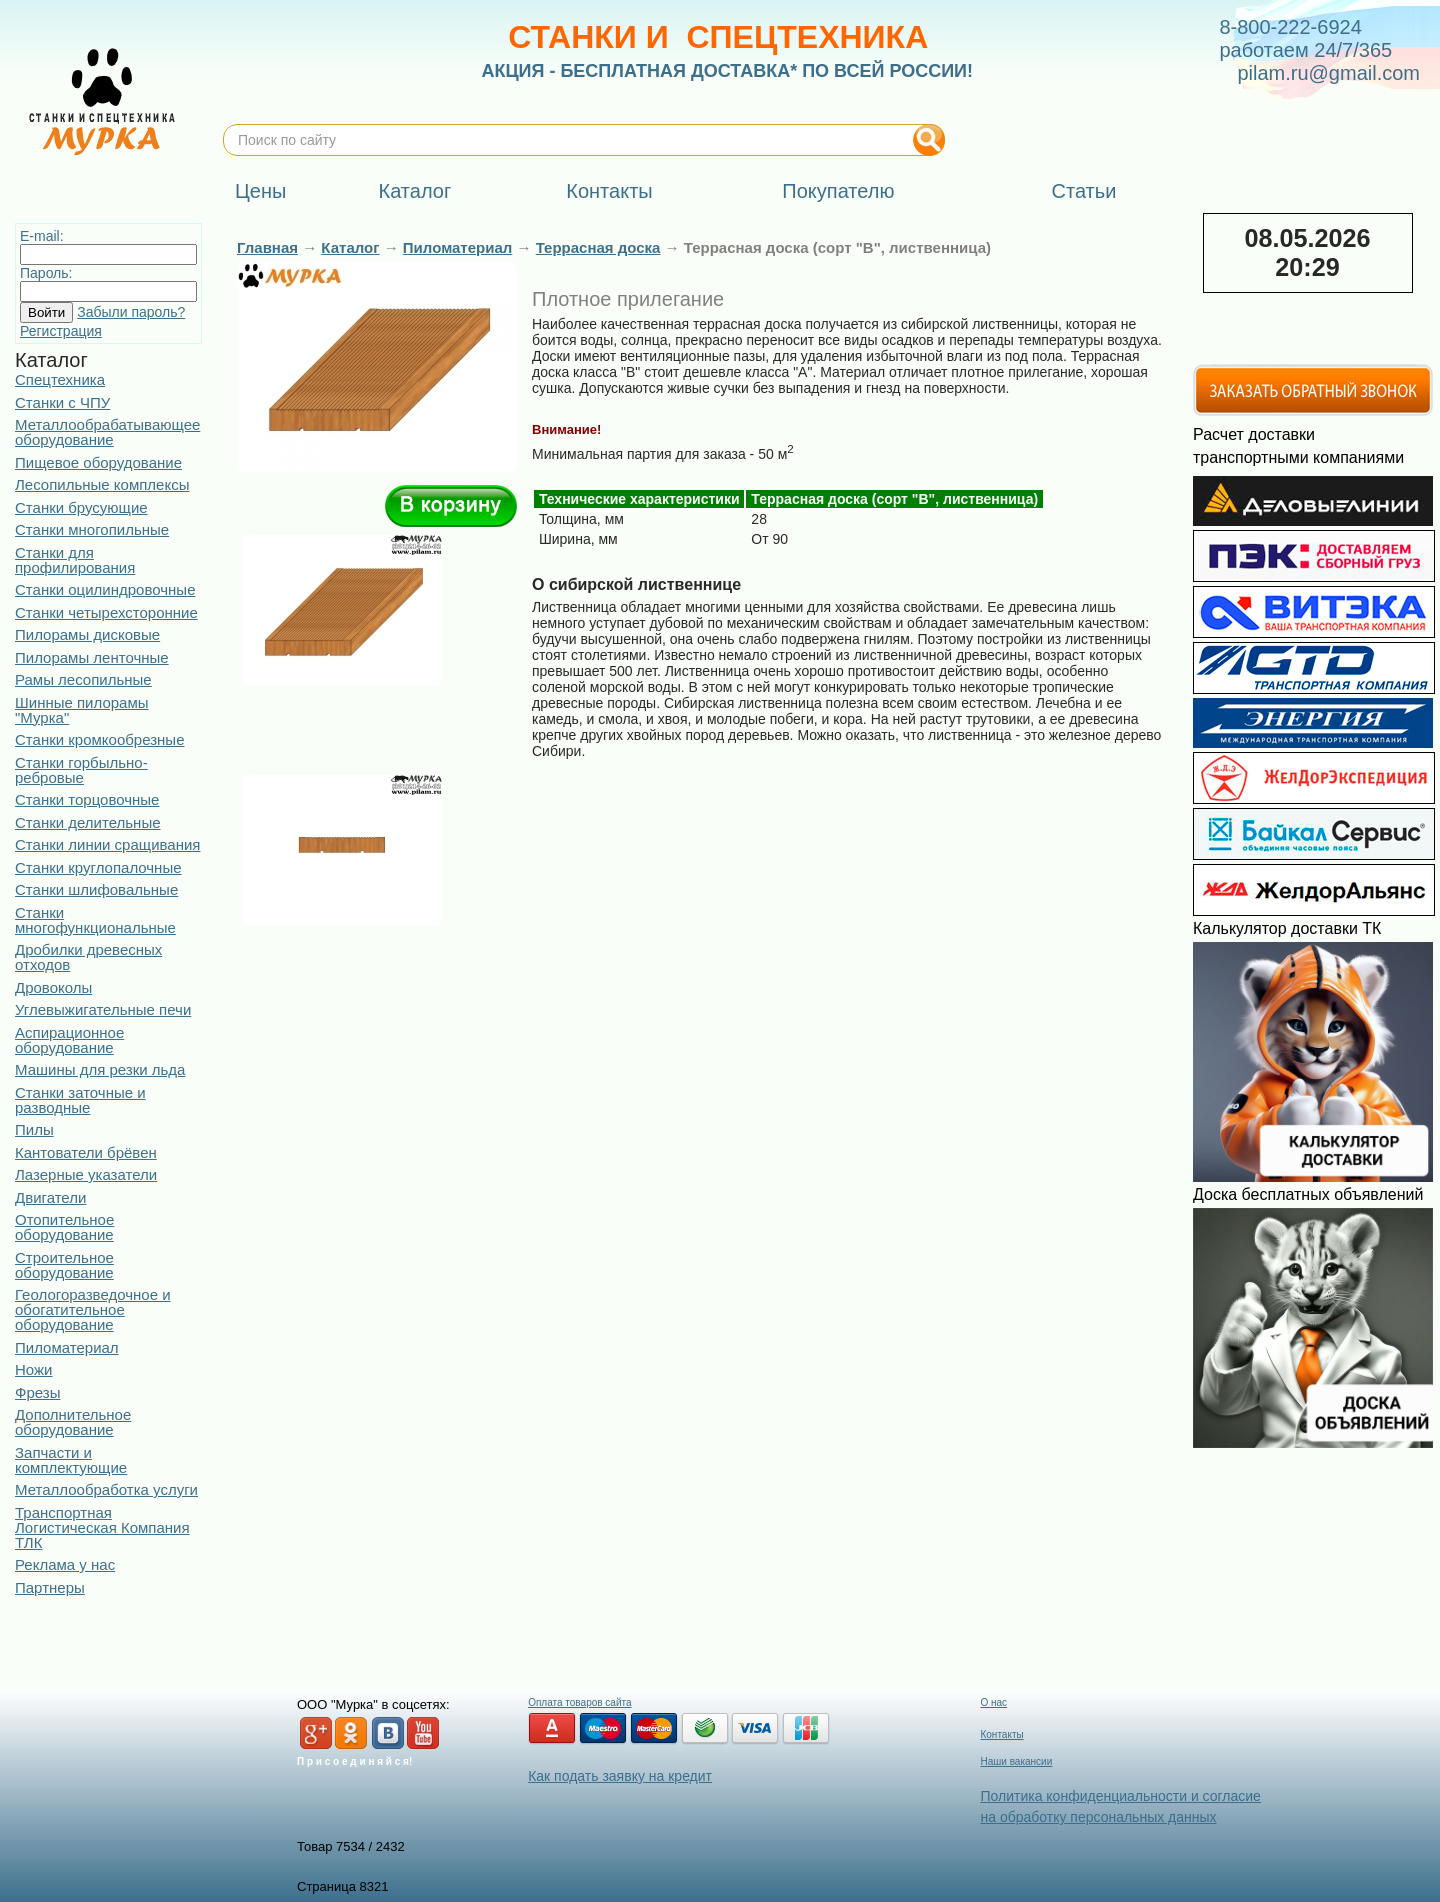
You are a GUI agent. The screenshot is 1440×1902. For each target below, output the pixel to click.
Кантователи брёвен (86, 1152)
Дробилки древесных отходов (88, 957)
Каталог (350, 247)
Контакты (1001, 1734)
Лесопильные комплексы (102, 484)
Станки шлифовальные (96, 889)
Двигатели (50, 1197)
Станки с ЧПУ (62, 402)
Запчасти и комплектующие (71, 1460)
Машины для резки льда (100, 1069)
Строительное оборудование (64, 1265)
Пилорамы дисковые (87, 634)
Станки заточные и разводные (80, 1100)
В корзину (451, 506)
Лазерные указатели (86, 1174)
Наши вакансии (1016, 1761)
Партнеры (50, 1587)
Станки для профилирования (75, 560)
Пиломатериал (67, 1347)
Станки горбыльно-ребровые (81, 770)
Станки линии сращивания (107, 844)
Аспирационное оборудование (69, 1040)
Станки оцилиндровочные (105, 589)
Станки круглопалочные (98, 867)
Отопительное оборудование (64, 1227)
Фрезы (37, 1392)
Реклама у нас (65, 1564)
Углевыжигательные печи (103, 1009)
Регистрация (61, 331)
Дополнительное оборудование (73, 1422)
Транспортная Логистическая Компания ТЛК (102, 1527)
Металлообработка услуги (106, 1489)
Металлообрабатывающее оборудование (107, 432)
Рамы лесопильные (83, 679)
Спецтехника (60, 379)
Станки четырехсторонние (106, 612)
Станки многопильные (92, 529)
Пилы (34, 1129)
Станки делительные (88, 822)
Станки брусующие (81, 507)
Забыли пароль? (131, 312)
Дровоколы (53, 987)
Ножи (33, 1369)
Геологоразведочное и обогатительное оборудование (93, 1309)
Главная (267, 247)
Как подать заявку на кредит (620, 1776)
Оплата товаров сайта (579, 1702)
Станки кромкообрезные (99, 739)
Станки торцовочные (87, 799)
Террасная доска (598, 247)
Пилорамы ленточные (92, 657)
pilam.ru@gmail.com (1328, 73)
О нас (993, 1702)
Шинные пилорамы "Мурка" (82, 710)
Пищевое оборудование (98, 462)
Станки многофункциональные (95, 920)
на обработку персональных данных (1098, 1817)
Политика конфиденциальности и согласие (1120, 1796)
